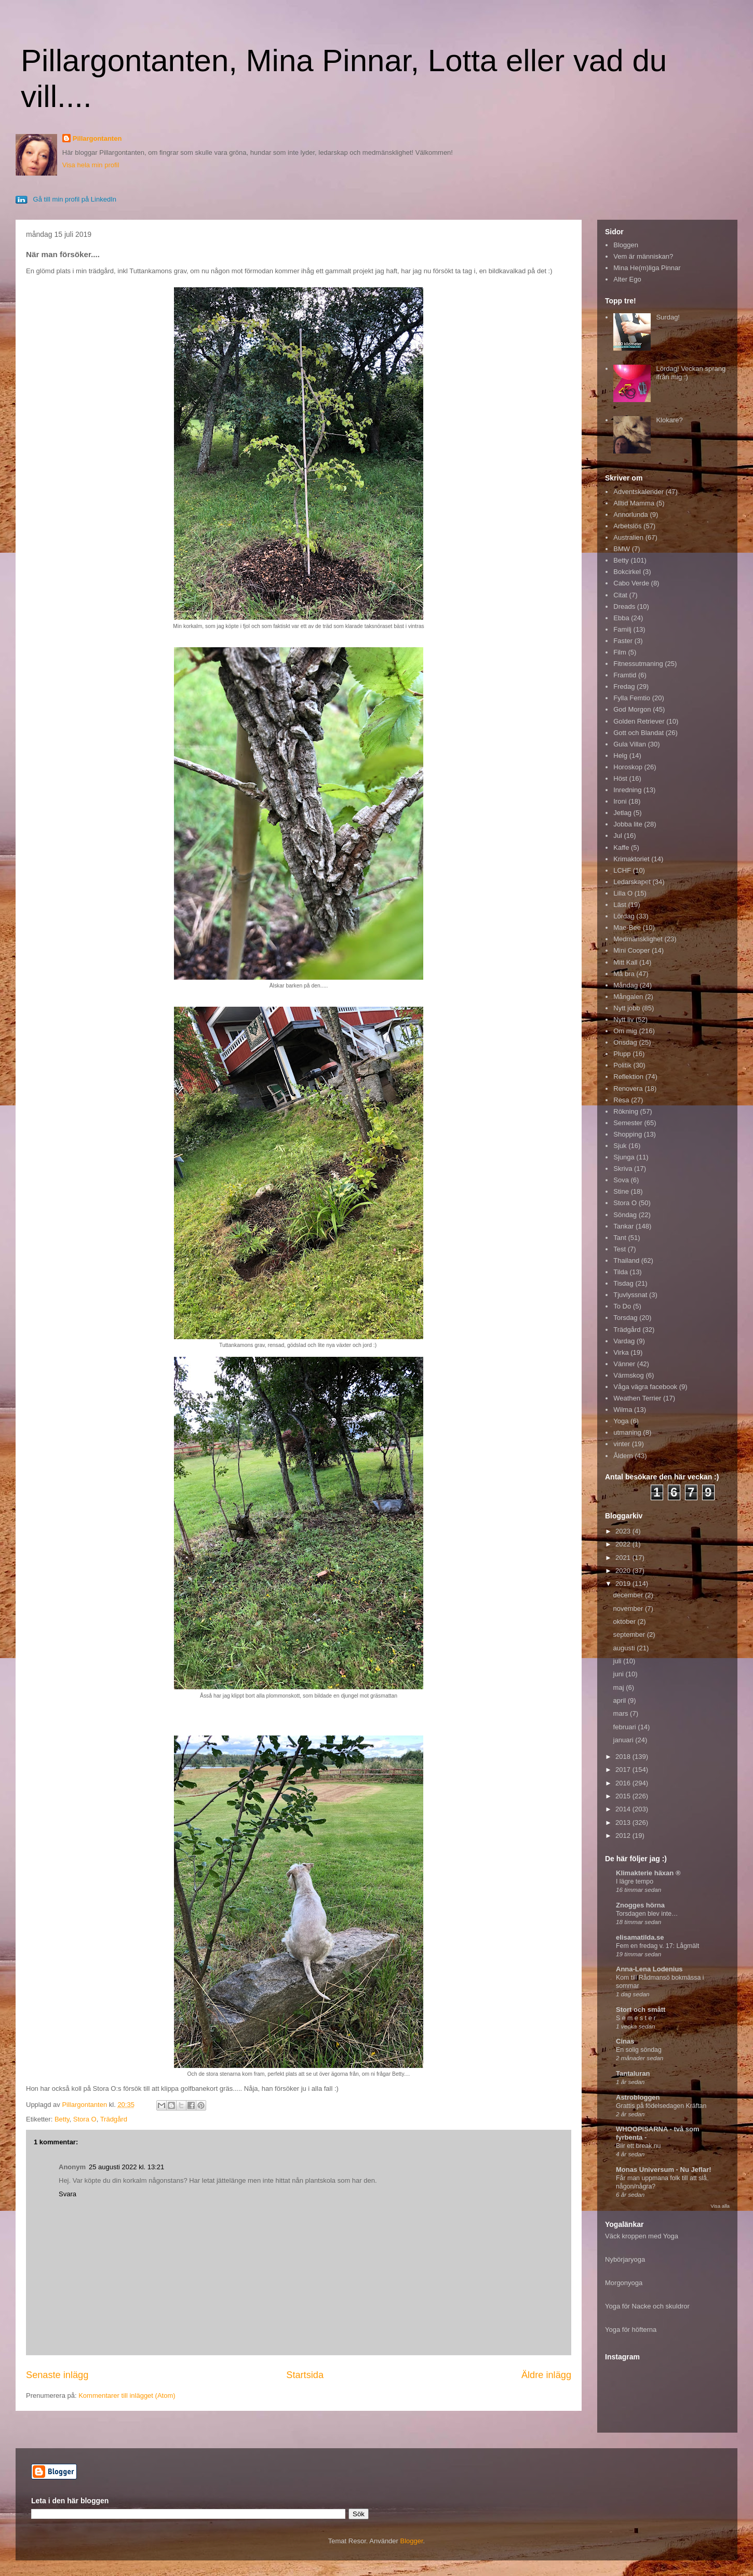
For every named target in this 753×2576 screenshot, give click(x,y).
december (629, 1595)
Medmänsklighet (638, 939)
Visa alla (720, 2206)
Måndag (625, 985)
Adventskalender (638, 492)
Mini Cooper (631, 950)
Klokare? (669, 420)
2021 (624, 1557)
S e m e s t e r (636, 2018)
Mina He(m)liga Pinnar (646, 268)
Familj (622, 629)
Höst (620, 778)
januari (624, 1740)
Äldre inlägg (546, 2375)
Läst (619, 905)
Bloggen (625, 245)
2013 (624, 1822)
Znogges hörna (640, 1905)
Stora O (85, 2119)
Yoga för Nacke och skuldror (647, 2306)
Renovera (627, 1088)
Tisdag (623, 1283)
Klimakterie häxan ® (648, 1873)
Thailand (626, 1260)
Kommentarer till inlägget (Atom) (126, 2395)
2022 (624, 1544)
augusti (625, 1648)
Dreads (624, 606)
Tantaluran (633, 2073)
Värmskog (628, 1375)
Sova (621, 1180)
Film (619, 652)
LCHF (622, 870)
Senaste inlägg (57, 2375)
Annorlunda (630, 514)
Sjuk (619, 1146)
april (620, 1700)
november (629, 1608)
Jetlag (622, 813)
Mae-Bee (627, 927)
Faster (623, 641)
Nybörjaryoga (625, 2259)
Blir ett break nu (638, 2146)
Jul (617, 835)
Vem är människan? (643, 256)
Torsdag (625, 1318)
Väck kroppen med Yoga (641, 2236)
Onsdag (625, 1042)
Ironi (619, 801)
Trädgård (113, 2119)
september (630, 1634)
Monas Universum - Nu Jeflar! (663, 2169)
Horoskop (627, 767)
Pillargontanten (97, 138)
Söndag (625, 1215)
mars (621, 1713)
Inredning (627, 790)
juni (619, 1674)
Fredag (624, 686)
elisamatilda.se (640, 1937)
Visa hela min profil (90, 165)
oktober (625, 1621)
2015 (624, 1796)
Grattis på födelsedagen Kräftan (661, 2106)
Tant (619, 1238)
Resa (621, 1100)
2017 (624, 1769)
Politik (622, 1065)
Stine (621, 1191)
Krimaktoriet (631, 859)
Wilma (622, 1409)
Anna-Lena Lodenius (649, 1969)
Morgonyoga (623, 2283)
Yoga (620, 1421)
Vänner (624, 1364)
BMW (621, 549)
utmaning (627, 1432)
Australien (628, 537)
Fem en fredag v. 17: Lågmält (657, 1946)
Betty (62, 2119)
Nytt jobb (626, 1008)
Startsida (305, 2375)
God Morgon (632, 709)
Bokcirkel (627, 572)
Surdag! (668, 317)
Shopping (627, 1134)
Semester (627, 1123)
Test (619, 1249)
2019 (624, 1583)
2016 (624, 1783)
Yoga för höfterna (630, 2329)
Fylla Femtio (631, 698)
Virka (620, 1352)
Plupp (621, 1054)
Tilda (620, 1272)
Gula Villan (629, 744)
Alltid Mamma (633, 503)
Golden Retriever (638, 721)
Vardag (624, 1341)
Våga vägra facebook (645, 1387)
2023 (624, 1531)
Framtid (624, 675)
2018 (624, 1756)
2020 (624, 1570)
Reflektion (628, 1076)
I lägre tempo (634, 1881)
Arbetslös (627, 526)
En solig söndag (639, 2049)
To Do (622, 1306)
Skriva (622, 1168)
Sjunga (623, 1157)
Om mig (625, 1031)
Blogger (411, 2541)
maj (619, 1687)
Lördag (623, 916)
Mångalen (628, 996)
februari (625, 1727)
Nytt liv (623, 1019)
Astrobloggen (638, 2097)
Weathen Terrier (637, 1398)
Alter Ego (627, 279)
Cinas (625, 2041)
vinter (621, 1444)
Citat (620, 595)
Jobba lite (627, 824)
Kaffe (621, 847)
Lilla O (623, 893)
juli (618, 1661)
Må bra (623, 974)
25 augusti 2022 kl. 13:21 (126, 2167)
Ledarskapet (632, 882)
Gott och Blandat (638, 733)
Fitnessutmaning (638, 664)
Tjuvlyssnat (630, 1295)
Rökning (625, 1111)
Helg (620, 755)
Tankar (623, 1226)
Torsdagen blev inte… (647, 1913)
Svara (67, 2194)
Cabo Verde (631, 583)
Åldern (623, 1456)
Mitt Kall (625, 962)
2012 (624, 1835)
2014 (624, 1809)
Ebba (621, 618)
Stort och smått (640, 2009)
